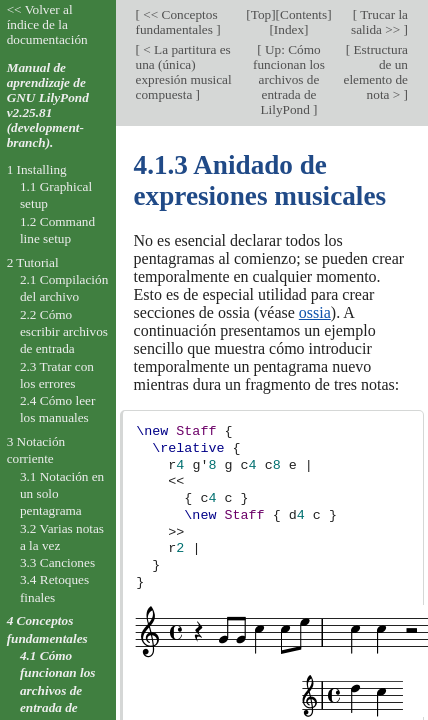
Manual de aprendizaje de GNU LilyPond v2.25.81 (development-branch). (48, 105)
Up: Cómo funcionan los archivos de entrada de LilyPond (289, 79)
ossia (315, 312)
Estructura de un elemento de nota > (376, 72)
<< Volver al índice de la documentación (47, 24)
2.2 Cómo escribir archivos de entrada (64, 332)
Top (261, 14)
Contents (303, 14)
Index (289, 29)
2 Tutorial (33, 262)
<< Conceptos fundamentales (177, 22)
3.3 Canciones (57, 562)
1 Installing (37, 169)
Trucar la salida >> (379, 22)
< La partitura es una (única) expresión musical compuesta (184, 72)
